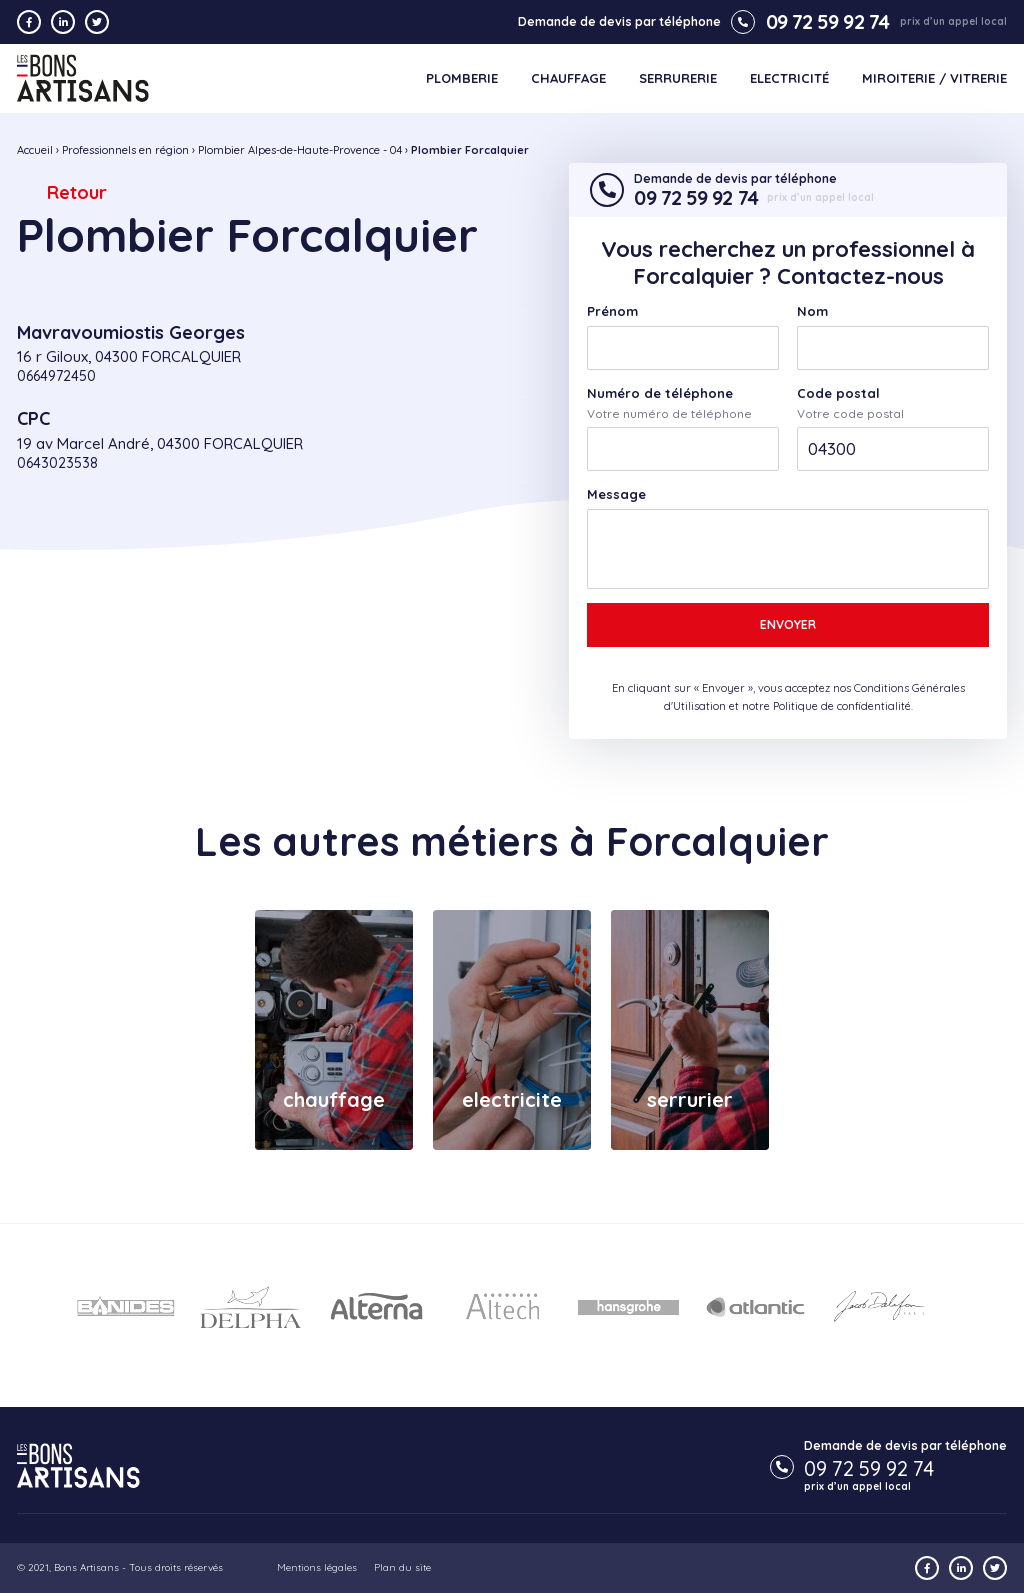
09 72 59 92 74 (810, 22)
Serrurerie (678, 78)
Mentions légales (317, 1567)
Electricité (789, 78)
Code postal (838, 393)
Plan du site (402, 1567)
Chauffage (568, 78)
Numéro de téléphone (660, 393)
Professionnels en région (125, 150)
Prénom (612, 311)
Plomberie (462, 78)
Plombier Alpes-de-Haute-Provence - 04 (300, 150)
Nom (812, 311)
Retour (77, 193)
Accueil (35, 150)
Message (616, 494)
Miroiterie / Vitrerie (934, 78)
